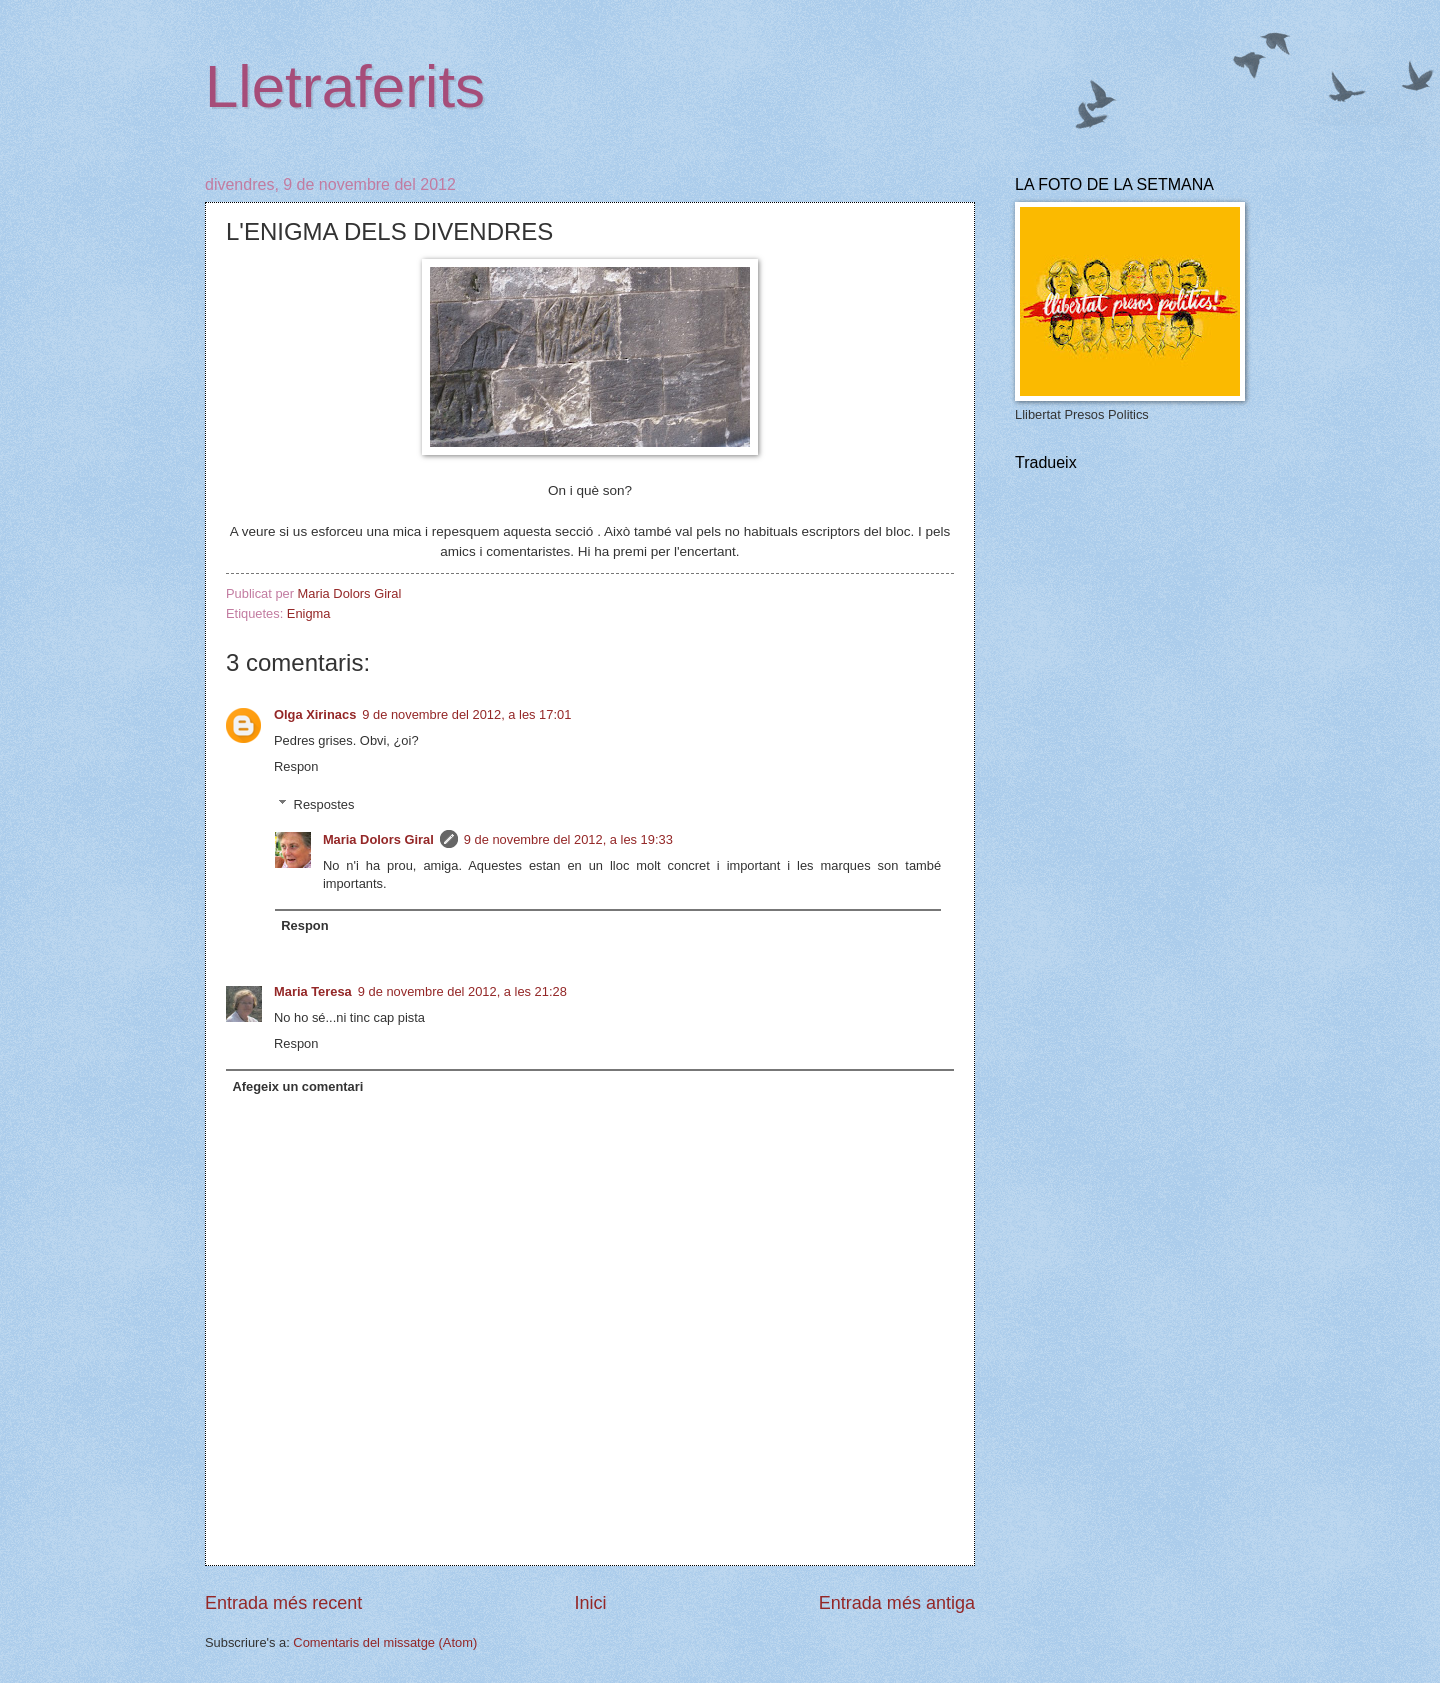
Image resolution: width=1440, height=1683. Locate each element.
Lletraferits (345, 86)
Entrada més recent (283, 1603)
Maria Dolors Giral (378, 839)
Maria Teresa (313, 991)
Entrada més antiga (897, 1603)
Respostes (324, 804)
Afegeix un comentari (297, 1086)
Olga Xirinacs (315, 714)
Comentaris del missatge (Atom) (385, 1642)
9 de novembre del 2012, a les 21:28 (462, 991)
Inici (590, 1603)
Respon (296, 766)
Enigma (309, 613)
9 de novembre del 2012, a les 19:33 (568, 839)
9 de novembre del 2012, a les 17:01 (466, 714)
